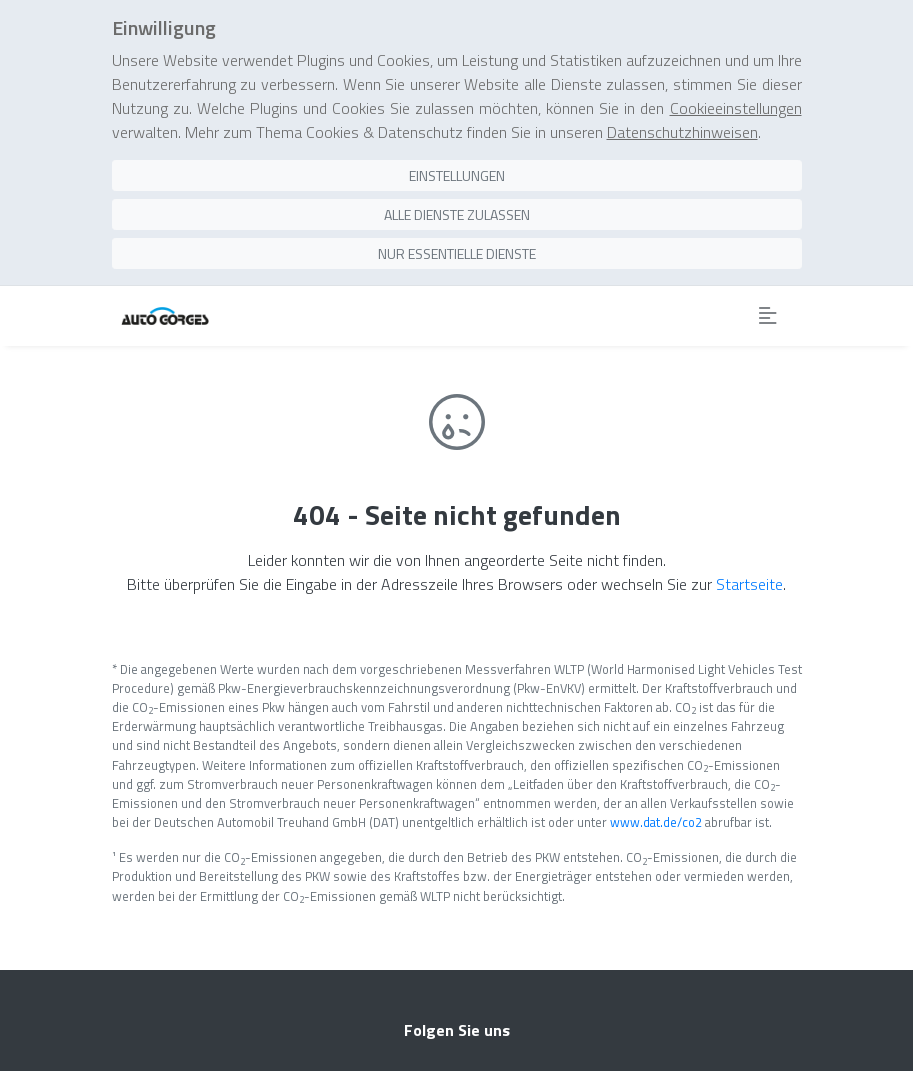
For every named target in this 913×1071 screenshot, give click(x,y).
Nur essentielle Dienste (457, 253)
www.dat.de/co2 (656, 822)
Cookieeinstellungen (736, 108)
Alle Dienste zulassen (457, 214)
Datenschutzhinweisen (682, 132)
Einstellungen (457, 175)
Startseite (749, 584)
